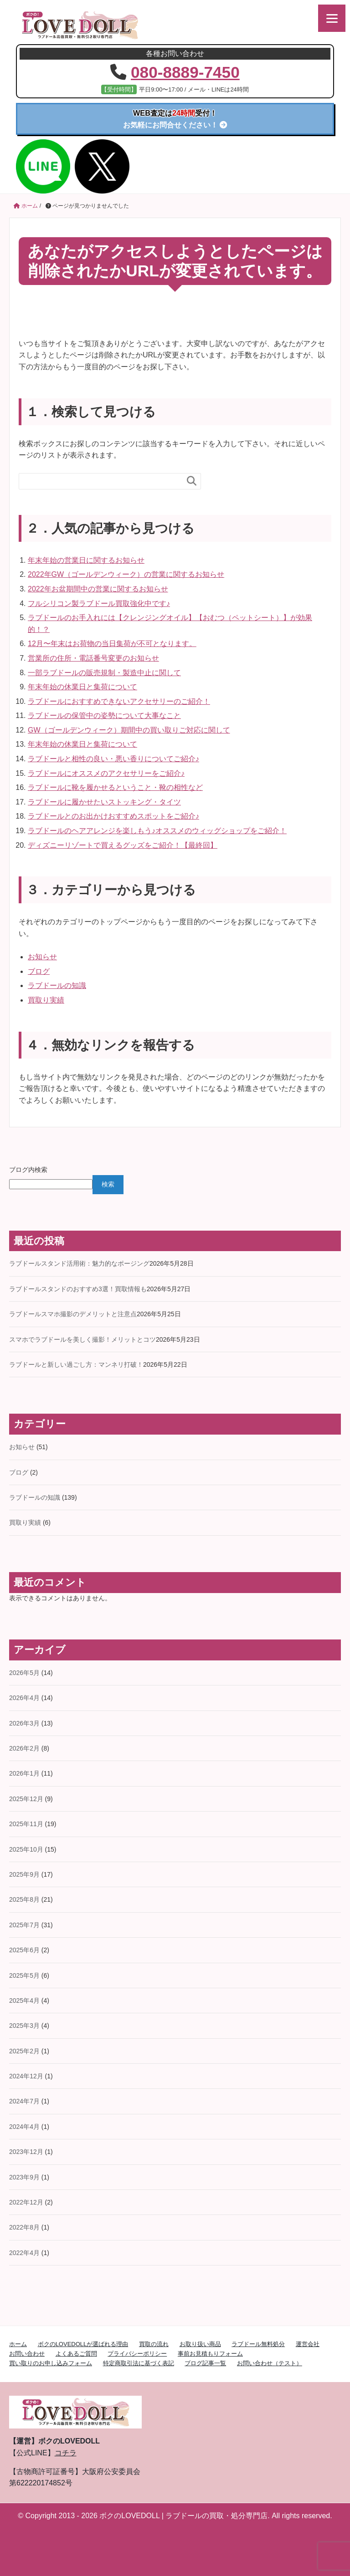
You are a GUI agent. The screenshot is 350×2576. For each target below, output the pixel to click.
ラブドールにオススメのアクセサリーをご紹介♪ (106, 773)
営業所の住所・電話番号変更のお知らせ (93, 658)
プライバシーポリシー (137, 2353)
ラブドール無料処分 (258, 2343)
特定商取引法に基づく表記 (138, 2362)
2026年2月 (24, 1747)
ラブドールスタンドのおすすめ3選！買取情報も (78, 1288)
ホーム (18, 2343)
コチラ (66, 2452)
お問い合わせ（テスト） (269, 2362)
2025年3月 (24, 2025)
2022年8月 (24, 2227)
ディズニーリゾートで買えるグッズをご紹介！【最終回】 (122, 845)
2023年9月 (24, 2176)
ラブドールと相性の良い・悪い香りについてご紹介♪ (113, 758)
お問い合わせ (27, 2353)
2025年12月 (26, 1798)
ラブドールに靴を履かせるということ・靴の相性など (115, 787)
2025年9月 (24, 1874)
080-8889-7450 (185, 72)
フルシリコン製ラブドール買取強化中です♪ (99, 603)
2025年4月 (24, 2000)
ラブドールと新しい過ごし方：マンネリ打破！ (76, 1364)
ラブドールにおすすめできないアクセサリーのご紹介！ (119, 701)
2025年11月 (26, 1823)
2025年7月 (24, 1924)
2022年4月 (24, 2252)
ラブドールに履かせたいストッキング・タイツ (104, 801)
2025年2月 (24, 2050)
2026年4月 (24, 1697)
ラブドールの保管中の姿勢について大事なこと (104, 715)
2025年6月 (24, 1949)
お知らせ (42, 956)
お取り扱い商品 (200, 2343)
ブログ (39, 971)
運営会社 (307, 2343)
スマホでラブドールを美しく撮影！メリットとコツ (82, 1339)
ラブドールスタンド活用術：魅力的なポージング (79, 1263)
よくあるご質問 (76, 2353)
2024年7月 (24, 2101)
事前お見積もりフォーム (210, 2353)
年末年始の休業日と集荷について (82, 686)
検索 (108, 1183)
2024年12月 (26, 2075)
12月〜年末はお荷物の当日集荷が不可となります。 (112, 643)
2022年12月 (26, 2201)
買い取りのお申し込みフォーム (50, 2362)
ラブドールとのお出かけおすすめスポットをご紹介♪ (113, 816)
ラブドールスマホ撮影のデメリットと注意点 (73, 1313)
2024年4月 (24, 2126)
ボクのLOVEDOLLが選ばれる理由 (83, 2343)
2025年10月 (26, 1849)
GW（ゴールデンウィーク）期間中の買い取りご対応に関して (129, 729)
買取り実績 (46, 999)
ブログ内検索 (28, 1169)
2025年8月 (24, 1899)
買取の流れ (154, 2343)
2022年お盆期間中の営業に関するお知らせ (98, 588)
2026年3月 (24, 1722)
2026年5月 (24, 1672)
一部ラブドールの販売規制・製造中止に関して (104, 672)
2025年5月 (24, 1975)
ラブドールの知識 (57, 985)
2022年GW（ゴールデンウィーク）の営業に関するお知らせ (126, 574)
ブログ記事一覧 (205, 2362)
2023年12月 (26, 2151)
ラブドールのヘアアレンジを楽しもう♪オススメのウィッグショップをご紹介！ (157, 830)
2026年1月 (24, 1773)
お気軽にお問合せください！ (175, 118)
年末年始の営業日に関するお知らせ (86, 560)
